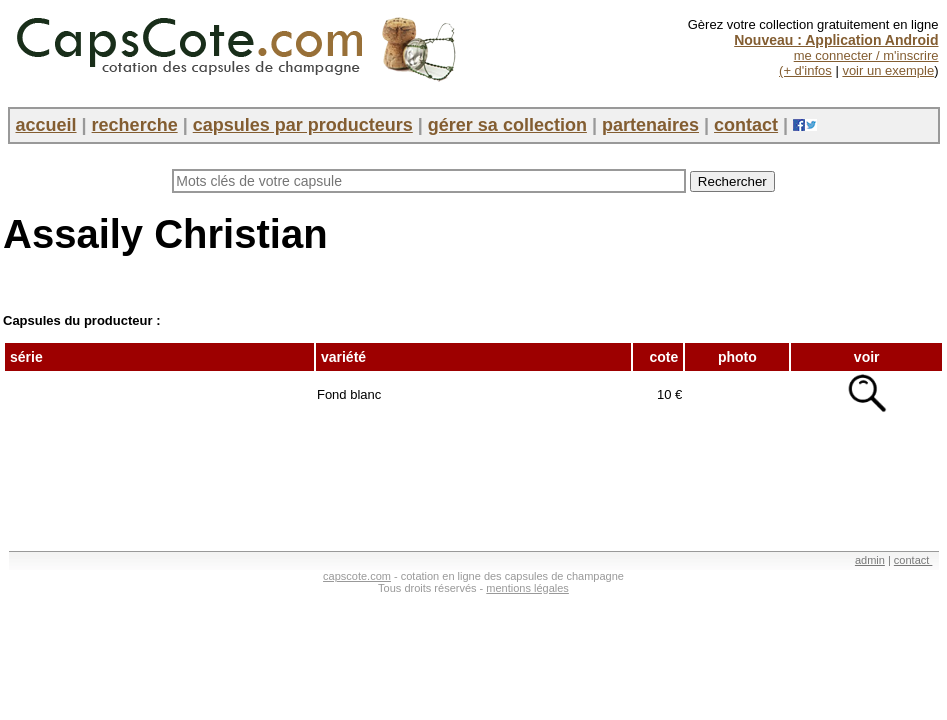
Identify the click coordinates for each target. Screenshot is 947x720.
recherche (135, 125)
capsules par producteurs (303, 125)
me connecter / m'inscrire (866, 55)
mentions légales (527, 588)
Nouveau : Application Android (836, 40)
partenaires (650, 125)
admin (870, 560)
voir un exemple (888, 70)
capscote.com (357, 576)
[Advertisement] (367, 475)
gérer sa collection (507, 125)
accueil (46, 125)
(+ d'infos (805, 70)
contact (746, 125)
